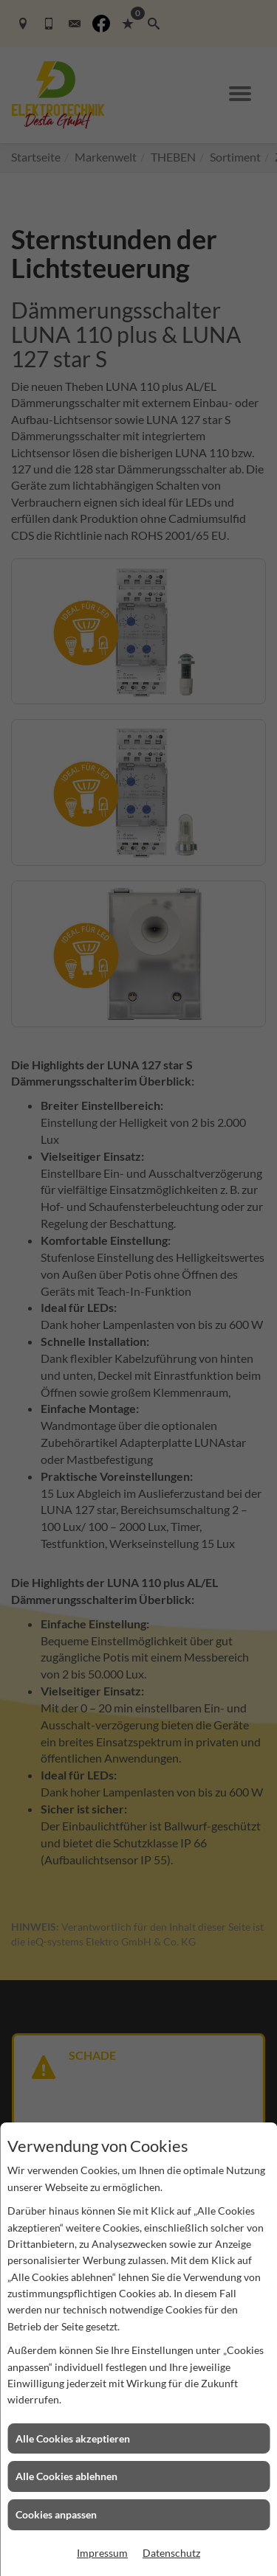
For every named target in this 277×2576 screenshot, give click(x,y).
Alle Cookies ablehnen (66, 2476)
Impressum (102, 2553)
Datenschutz (171, 2553)
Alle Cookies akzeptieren (73, 2438)
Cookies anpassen (56, 2514)
